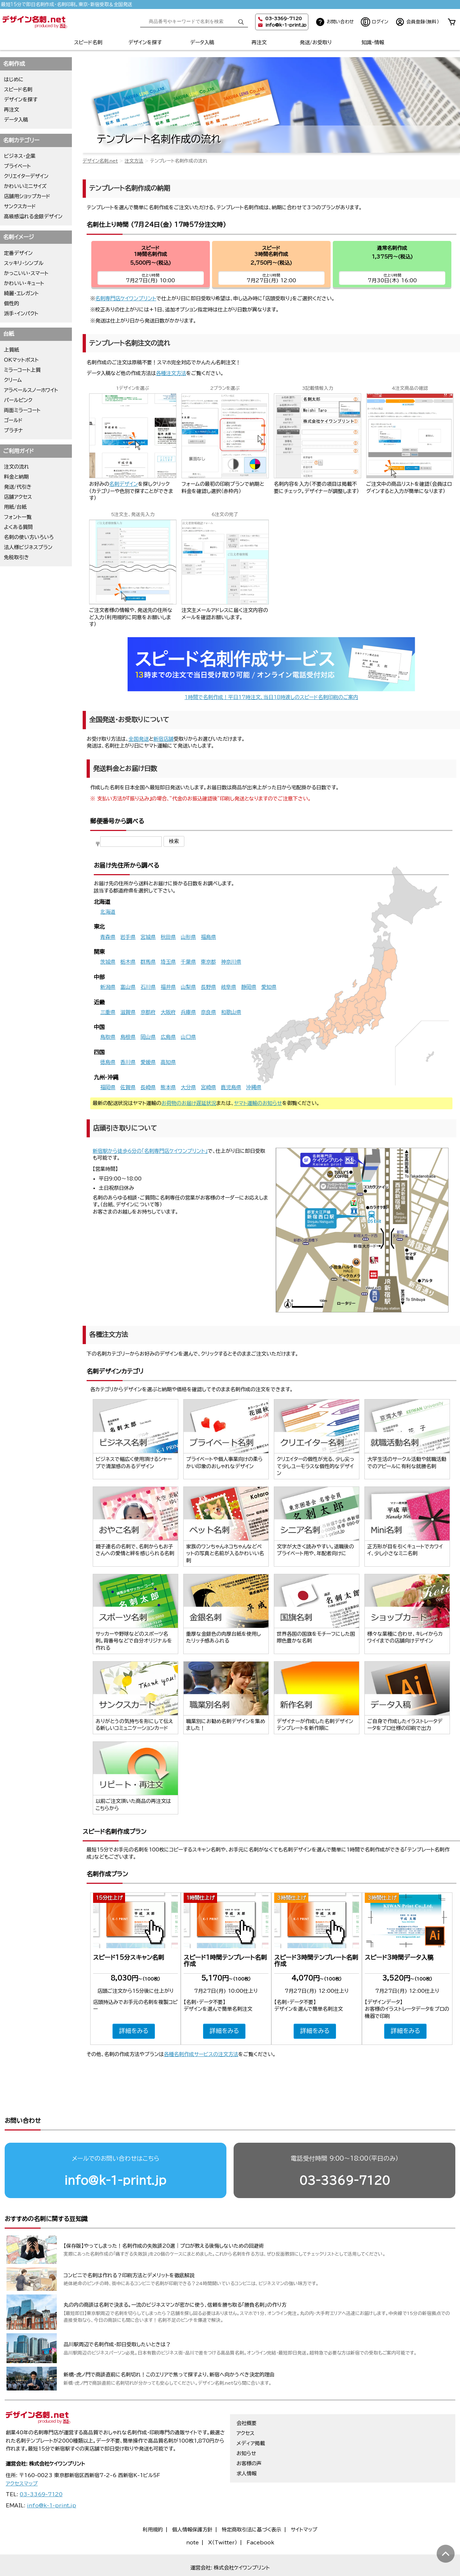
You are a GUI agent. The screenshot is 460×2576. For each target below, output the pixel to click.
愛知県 (268, 987)
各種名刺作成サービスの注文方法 (201, 2054)
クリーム (13, 380)
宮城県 (148, 937)
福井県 (168, 987)
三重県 (107, 1012)
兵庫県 (188, 1012)
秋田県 (168, 937)
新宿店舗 (163, 738)
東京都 (208, 961)
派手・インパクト (21, 313)
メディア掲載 (250, 2415)
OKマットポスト (21, 359)
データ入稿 (202, 42)
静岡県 (248, 987)
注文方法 (134, 161)
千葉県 (188, 961)
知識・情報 (373, 42)
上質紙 (11, 349)
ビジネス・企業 (20, 156)
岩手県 (127, 937)
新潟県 (107, 987)
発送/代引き (18, 486)
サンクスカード (20, 206)
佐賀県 (127, 1087)
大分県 (188, 1087)
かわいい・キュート (24, 283)
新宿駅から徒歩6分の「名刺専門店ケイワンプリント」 (150, 1151)
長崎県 (148, 1087)
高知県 (168, 1062)
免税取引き (16, 557)
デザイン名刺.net (100, 161)
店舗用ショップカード (27, 196)
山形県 (188, 937)
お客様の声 (249, 2435)
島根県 (127, 1037)
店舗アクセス (18, 496)
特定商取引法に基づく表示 (251, 2501)
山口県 (188, 1037)
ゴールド (13, 420)
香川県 (127, 1062)
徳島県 (107, 1062)
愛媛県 (148, 1062)
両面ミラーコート (22, 410)
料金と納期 (16, 476)
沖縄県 (253, 1087)
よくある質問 (18, 527)
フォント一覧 (18, 517)
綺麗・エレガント (21, 293)
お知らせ (246, 2425)
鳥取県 (107, 1037)
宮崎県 (208, 1087)
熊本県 (168, 1087)
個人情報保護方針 (192, 2501)
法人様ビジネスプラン (28, 547)
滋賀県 (127, 1012)
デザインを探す (145, 42)
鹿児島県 (231, 1087)
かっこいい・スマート (26, 273)
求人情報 (246, 2445)
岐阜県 (228, 987)
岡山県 (148, 1037)
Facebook (260, 2514)
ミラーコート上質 (22, 370)
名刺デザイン (123, 484)
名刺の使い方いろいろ (29, 537)
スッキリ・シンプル (23, 263)
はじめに (14, 79)
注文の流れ (16, 466)
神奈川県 (231, 961)
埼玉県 (168, 961)
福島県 (208, 937)
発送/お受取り (316, 42)
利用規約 (153, 2501)
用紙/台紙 (15, 507)
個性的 (11, 303)
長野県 (208, 987)
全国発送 (139, 738)
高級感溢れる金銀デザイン (33, 216)
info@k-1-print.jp (286, 25)
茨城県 (107, 961)
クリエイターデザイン (26, 176)
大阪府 (168, 1012)
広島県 (168, 1037)
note (192, 2514)
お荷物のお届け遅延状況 (188, 1103)
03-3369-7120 (344, 2152)
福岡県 (107, 1087)
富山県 (127, 987)
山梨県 (188, 987)
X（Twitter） (222, 2514)
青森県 (107, 937)
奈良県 (208, 1012)
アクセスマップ (22, 2455)
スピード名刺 (88, 42)
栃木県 (127, 961)
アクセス (245, 2405)
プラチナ (13, 430)
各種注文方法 (171, 373)
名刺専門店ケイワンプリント (125, 298)
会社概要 (246, 2395)
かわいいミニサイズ (25, 186)
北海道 (107, 911)
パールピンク (18, 400)
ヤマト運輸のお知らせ (258, 1103)
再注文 (259, 42)
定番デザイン (18, 253)
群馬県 (148, 961)
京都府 (148, 1012)
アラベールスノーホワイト (31, 390)
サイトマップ (304, 2501)
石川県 (148, 987)
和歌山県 (231, 1012)
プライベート (17, 166)
